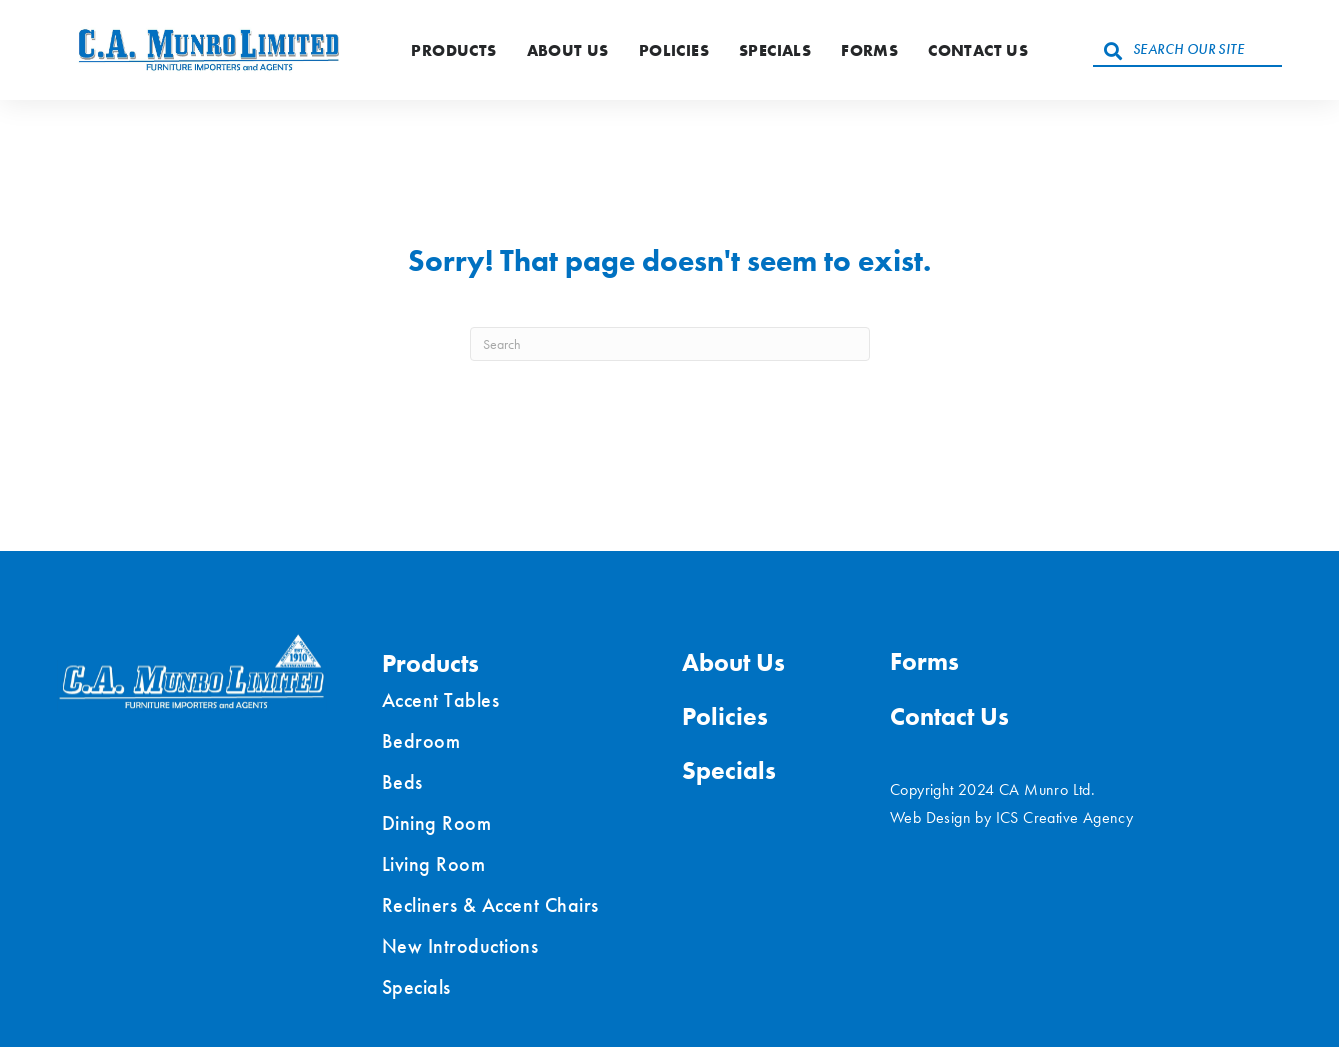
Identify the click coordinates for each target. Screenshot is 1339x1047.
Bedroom (421, 741)
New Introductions (460, 946)
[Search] (670, 344)
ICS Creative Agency (1065, 817)
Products (453, 50)
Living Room (434, 864)
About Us (568, 50)
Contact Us (978, 50)
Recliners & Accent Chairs (490, 905)
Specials (775, 50)
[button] (1113, 50)
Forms (869, 50)
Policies (674, 50)
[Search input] (1187, 50)
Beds (402, 782)
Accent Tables (441, 700)
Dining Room (437, 823)
